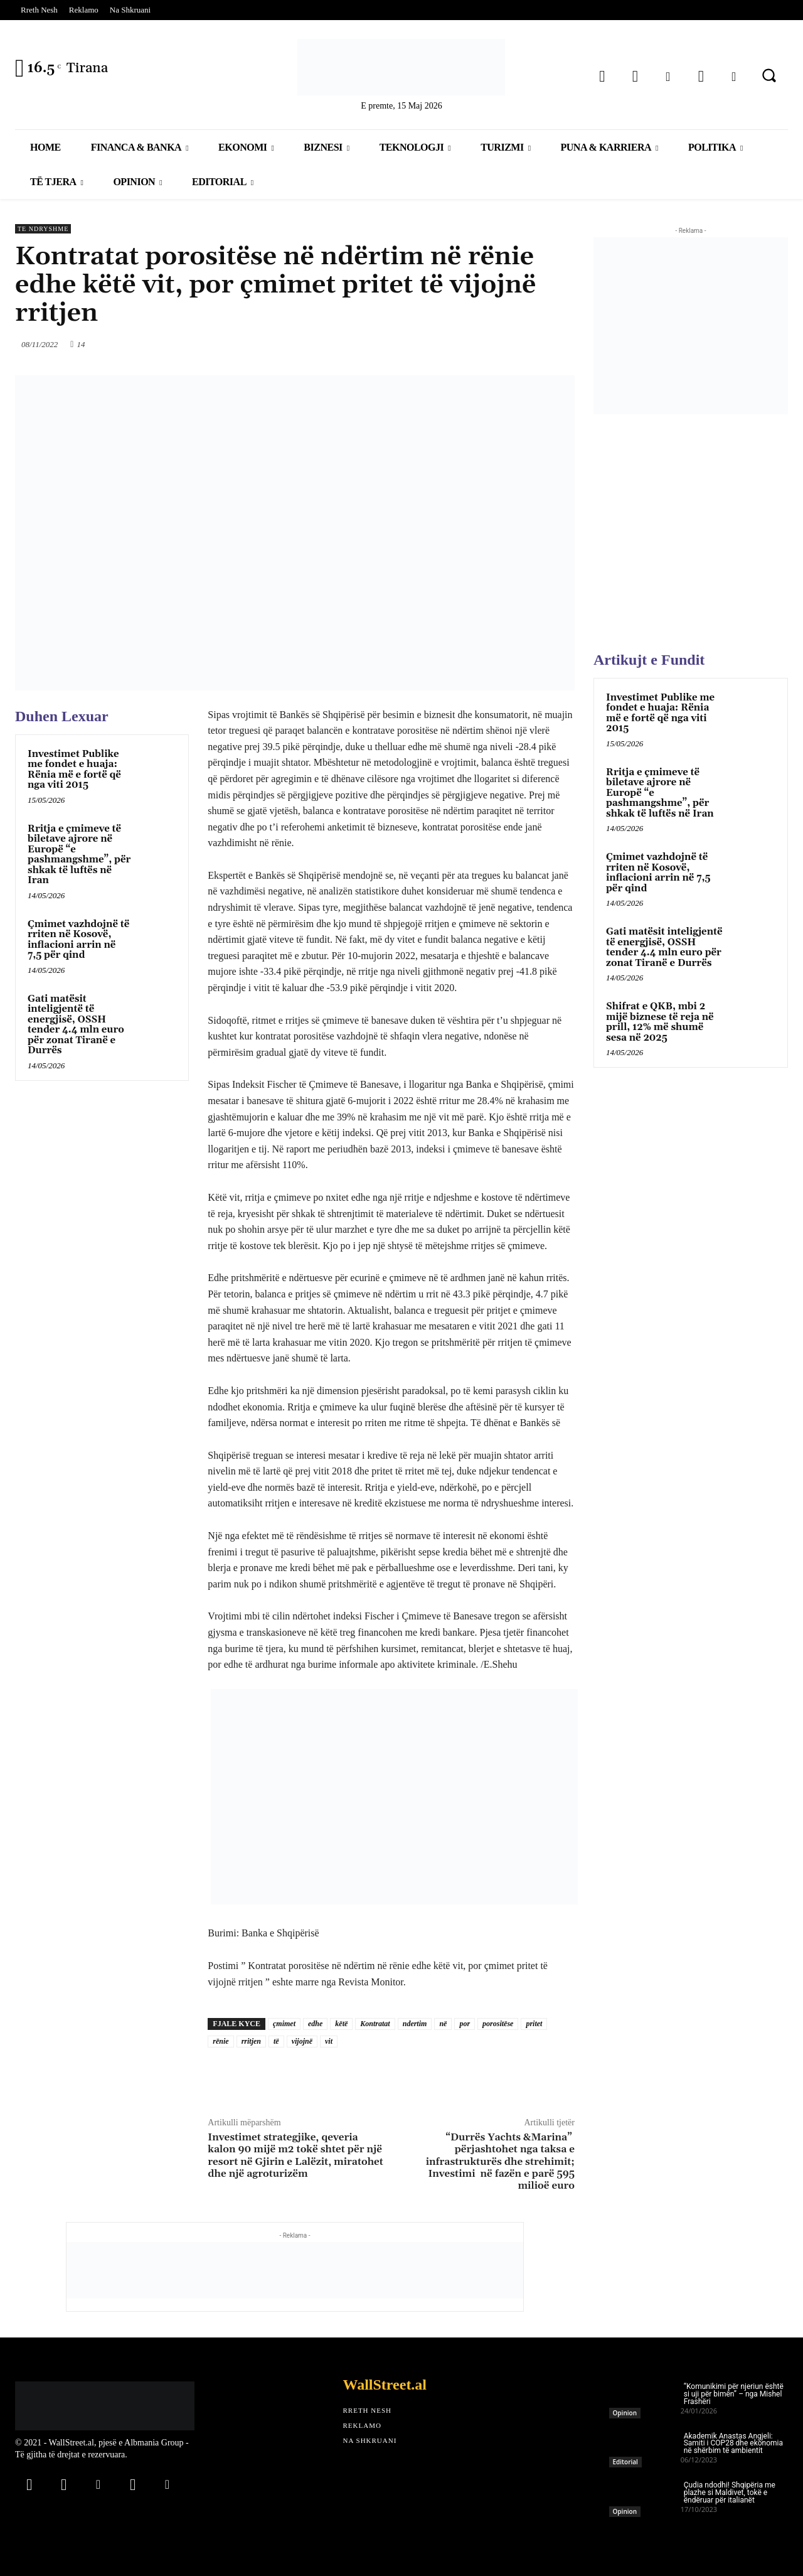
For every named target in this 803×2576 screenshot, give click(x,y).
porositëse (497, 2023)
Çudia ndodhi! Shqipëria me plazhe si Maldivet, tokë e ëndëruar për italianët (729, 2492)
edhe (315, 2023)
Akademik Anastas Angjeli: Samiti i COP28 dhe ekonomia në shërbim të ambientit (733, 2443)
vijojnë (302, 2041)
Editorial (625, 2461)
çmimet (284, 2023)
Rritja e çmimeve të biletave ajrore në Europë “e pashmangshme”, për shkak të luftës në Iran (79, 855)
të (276, 2041)
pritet (534, 2023)
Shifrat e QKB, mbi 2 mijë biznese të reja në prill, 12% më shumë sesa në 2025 (660, 1022)
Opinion (625, 2412)
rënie (220, 2041)
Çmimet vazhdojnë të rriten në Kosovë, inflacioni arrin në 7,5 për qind (78, 940)
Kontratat (375, 2023)
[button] (769, 75)
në (443, 2023)
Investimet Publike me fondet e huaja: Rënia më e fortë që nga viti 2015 (74, 770)
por (464, 2023)
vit (328, 2041)
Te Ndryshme (43, 228)
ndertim (415, 2023)
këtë (341, 2023)
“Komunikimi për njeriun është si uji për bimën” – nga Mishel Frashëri (734, 2394)
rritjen (251, 2041)
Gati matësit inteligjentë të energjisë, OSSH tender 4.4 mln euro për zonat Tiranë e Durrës (76, 1025)
